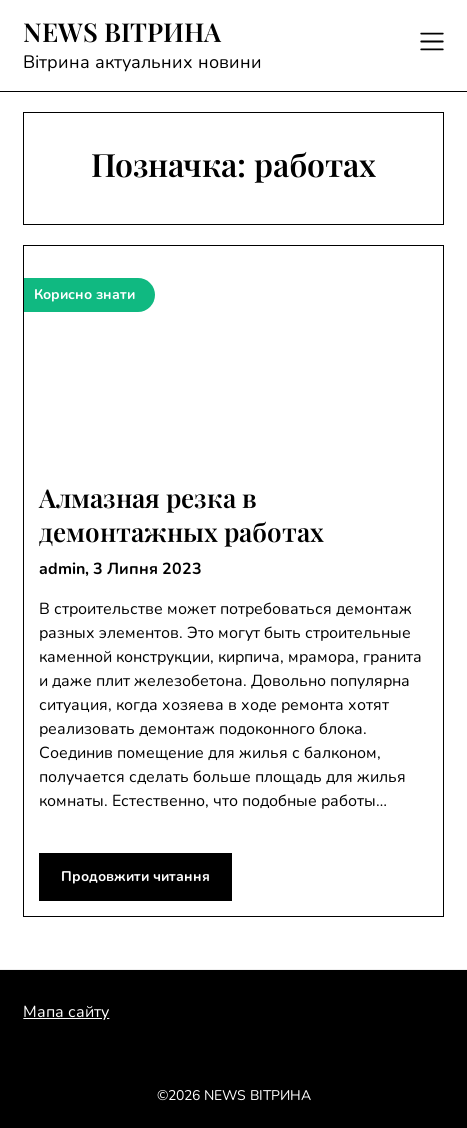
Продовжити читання (135, 876)
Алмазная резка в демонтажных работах (181, 514)
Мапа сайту (66, 1012)
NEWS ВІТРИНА (122, 32)
